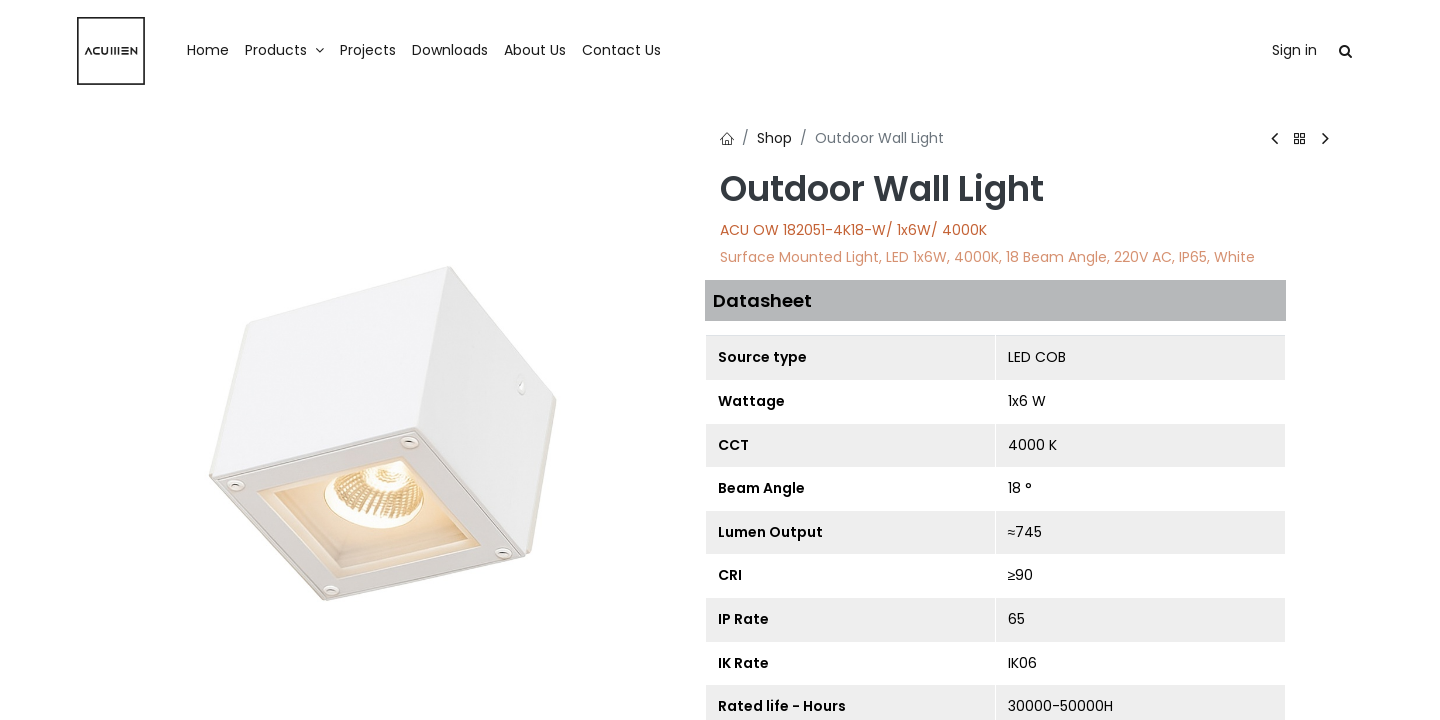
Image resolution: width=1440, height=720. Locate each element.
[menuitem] (208, 51)
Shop (774, 138)
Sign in (1294, 50)
